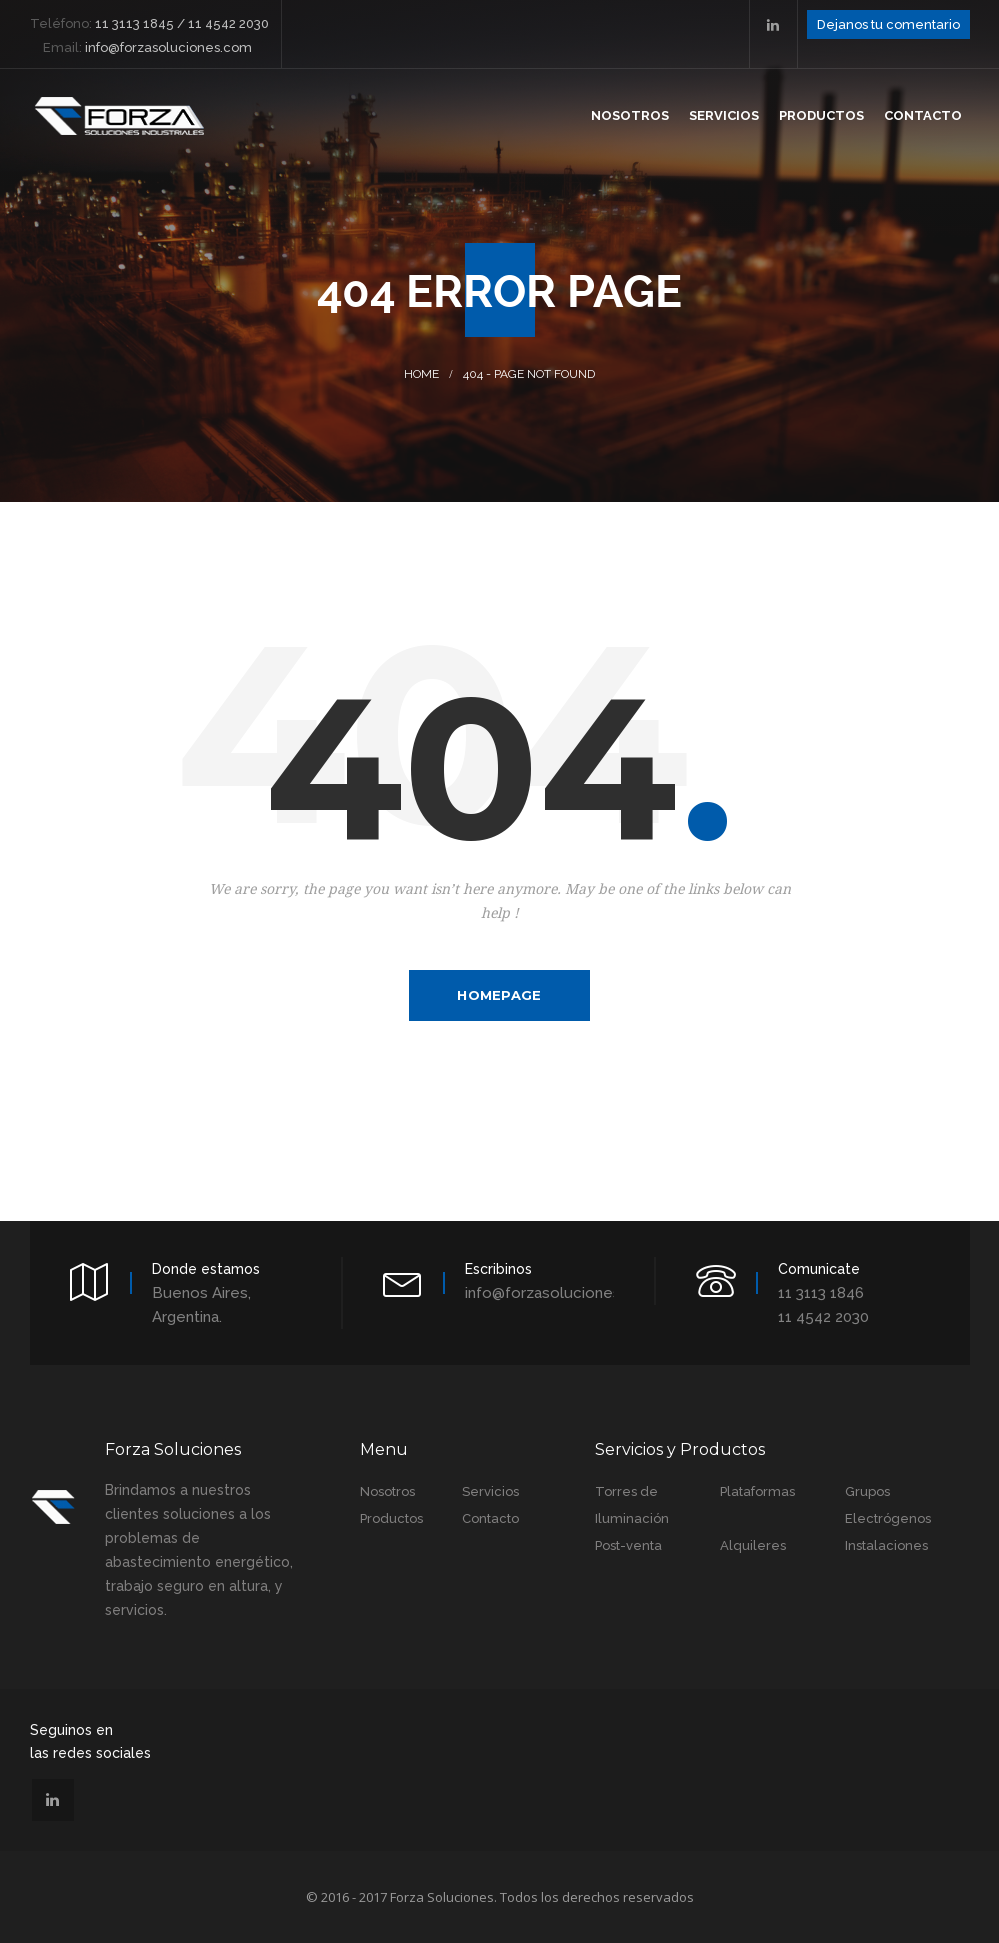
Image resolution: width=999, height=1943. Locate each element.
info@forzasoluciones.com (560, 1293)
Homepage (499, 995)
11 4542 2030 (823, 1317)
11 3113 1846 (821, 1293)
